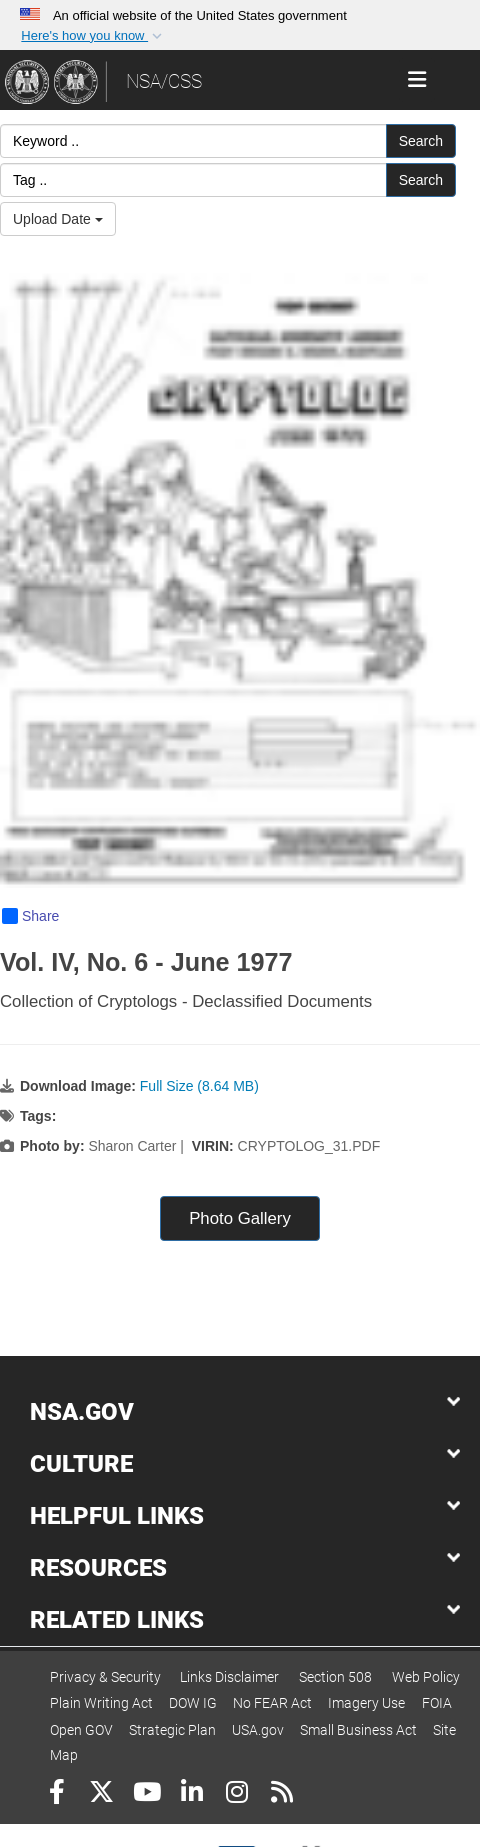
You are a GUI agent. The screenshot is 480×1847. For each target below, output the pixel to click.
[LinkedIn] (191, 1794)
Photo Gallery (240, 1218)
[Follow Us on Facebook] (56, 1794)
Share (30, 916)
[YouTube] (146, 1794)
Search (421, 141)
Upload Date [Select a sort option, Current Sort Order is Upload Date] (58, 219)
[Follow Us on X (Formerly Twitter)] (101, 1794)
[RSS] (281, 1794)
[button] (92, 36)
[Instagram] (236, 1794)
